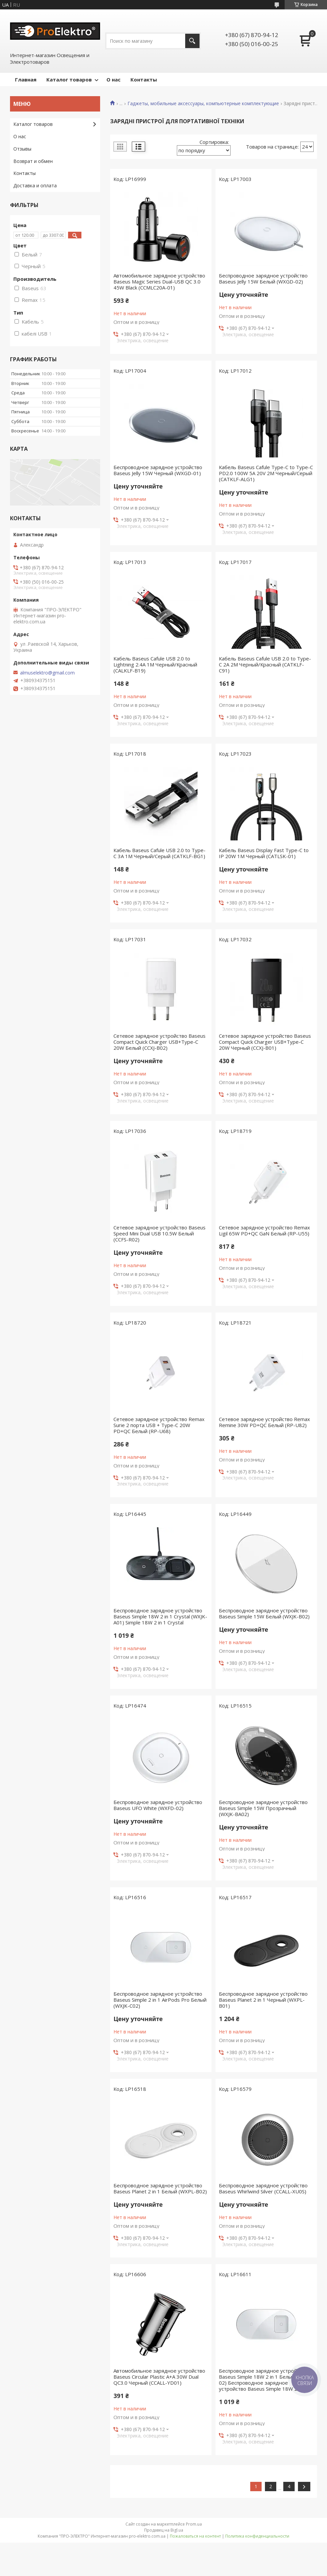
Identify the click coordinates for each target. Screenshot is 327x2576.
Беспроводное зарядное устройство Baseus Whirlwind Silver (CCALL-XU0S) (263, 2188)
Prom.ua (194, 2524)
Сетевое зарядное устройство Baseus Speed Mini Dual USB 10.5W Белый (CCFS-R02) (159, 1233)
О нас (113, 79)
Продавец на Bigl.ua (163, 2530)
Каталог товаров (69, 79)
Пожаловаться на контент (195, 2536)
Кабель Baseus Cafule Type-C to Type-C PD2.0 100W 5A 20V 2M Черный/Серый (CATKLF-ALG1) (266, 473)
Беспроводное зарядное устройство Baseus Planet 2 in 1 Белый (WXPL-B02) (160, 2188)
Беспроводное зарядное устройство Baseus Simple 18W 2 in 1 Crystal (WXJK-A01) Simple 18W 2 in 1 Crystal (160, 1616)
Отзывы (22, 149)
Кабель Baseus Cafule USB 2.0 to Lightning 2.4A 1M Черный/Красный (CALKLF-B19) (155, 664)
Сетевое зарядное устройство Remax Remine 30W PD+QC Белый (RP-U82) (264, 1422)
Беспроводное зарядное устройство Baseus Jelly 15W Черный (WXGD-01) (157, 470)
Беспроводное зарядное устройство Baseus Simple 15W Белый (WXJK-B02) (264, 1613)
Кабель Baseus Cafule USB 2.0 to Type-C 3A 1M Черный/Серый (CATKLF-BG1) (159, 853)
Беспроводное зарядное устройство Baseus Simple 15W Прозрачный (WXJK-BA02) (263, 1808)
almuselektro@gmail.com (47, 673)
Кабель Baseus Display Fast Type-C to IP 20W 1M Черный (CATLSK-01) (264, 853)
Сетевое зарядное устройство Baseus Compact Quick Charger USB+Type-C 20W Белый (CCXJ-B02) (159, 1042)
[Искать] (192, 41)
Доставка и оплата (35, 185)
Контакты (143, 79)
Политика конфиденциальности (257, 2536)
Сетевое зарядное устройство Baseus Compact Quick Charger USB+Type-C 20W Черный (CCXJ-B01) (265, 1042)
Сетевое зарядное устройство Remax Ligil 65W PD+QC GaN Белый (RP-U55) (264, 1230)
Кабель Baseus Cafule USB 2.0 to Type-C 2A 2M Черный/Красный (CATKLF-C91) (265, 664)
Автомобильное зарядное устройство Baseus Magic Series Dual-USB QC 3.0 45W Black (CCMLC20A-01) (159, 281)
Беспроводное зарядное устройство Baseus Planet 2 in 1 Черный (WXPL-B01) (263, 2000)
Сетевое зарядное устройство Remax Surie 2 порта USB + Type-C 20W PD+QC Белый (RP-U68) (159, 1425)
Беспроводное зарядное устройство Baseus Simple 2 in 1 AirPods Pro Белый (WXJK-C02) (160, 2000)
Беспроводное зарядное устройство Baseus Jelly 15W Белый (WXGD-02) (263, 278)
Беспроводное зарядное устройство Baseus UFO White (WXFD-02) (157, 1805)
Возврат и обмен (33, 161)
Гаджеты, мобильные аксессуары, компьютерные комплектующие (203, 104)
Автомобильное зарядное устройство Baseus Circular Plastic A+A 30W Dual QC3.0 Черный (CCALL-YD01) (159, 2377)
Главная (25, 79)
